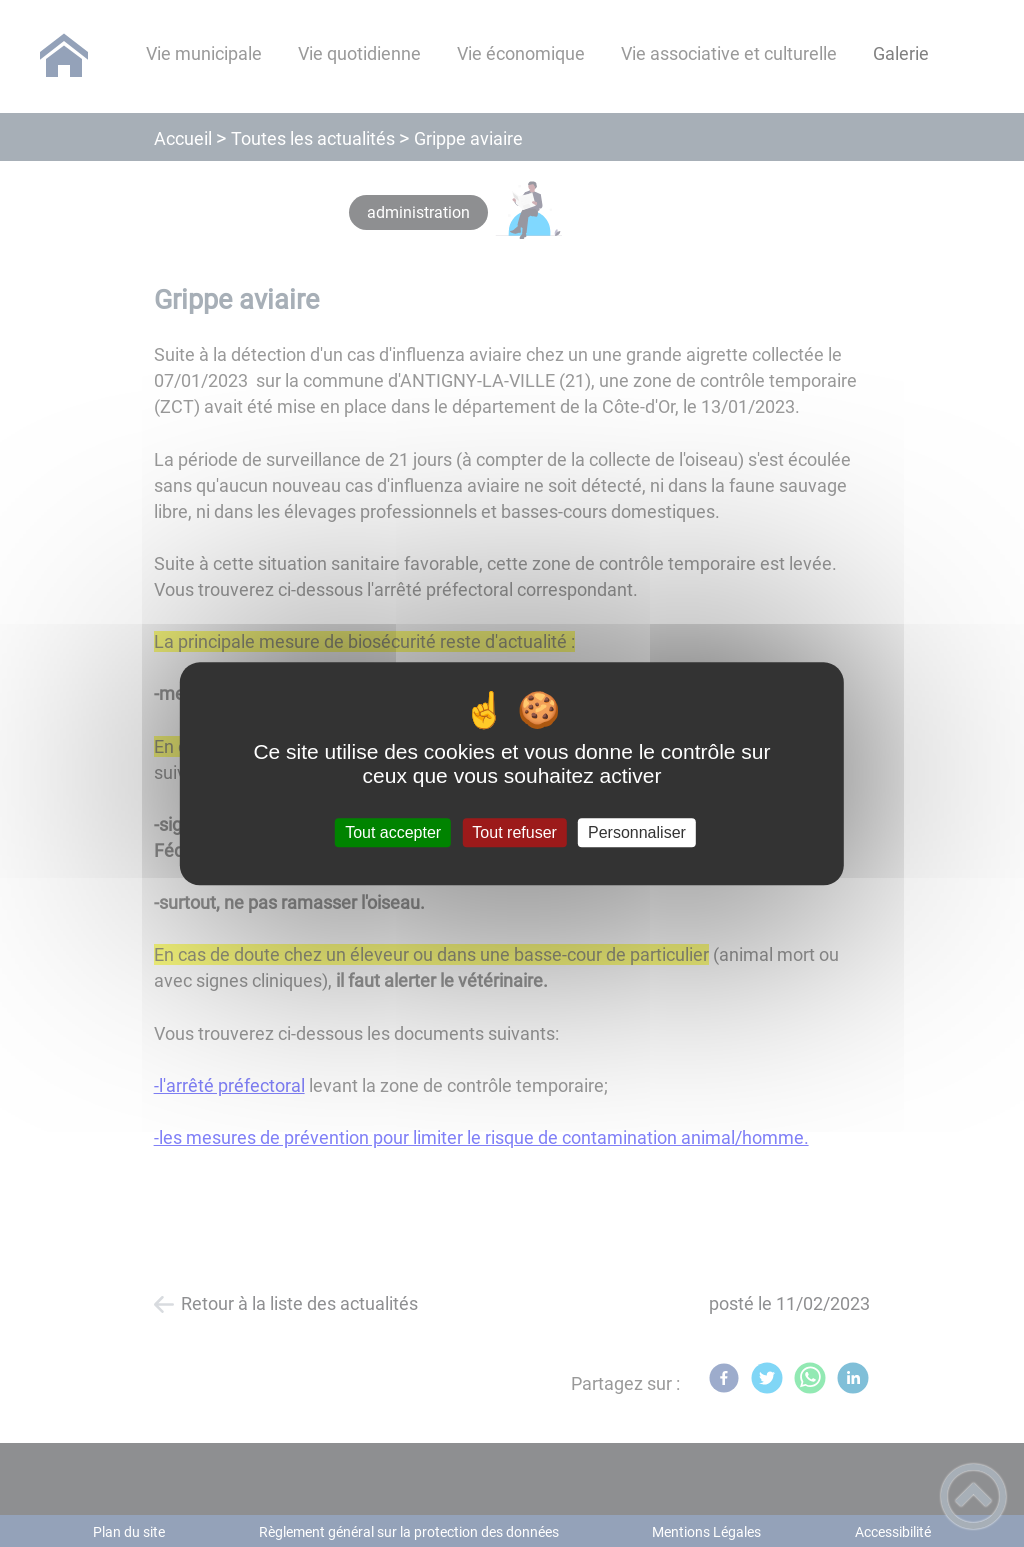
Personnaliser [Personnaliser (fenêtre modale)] (637, 832)
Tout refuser (514, 832)
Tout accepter (393, 832)
